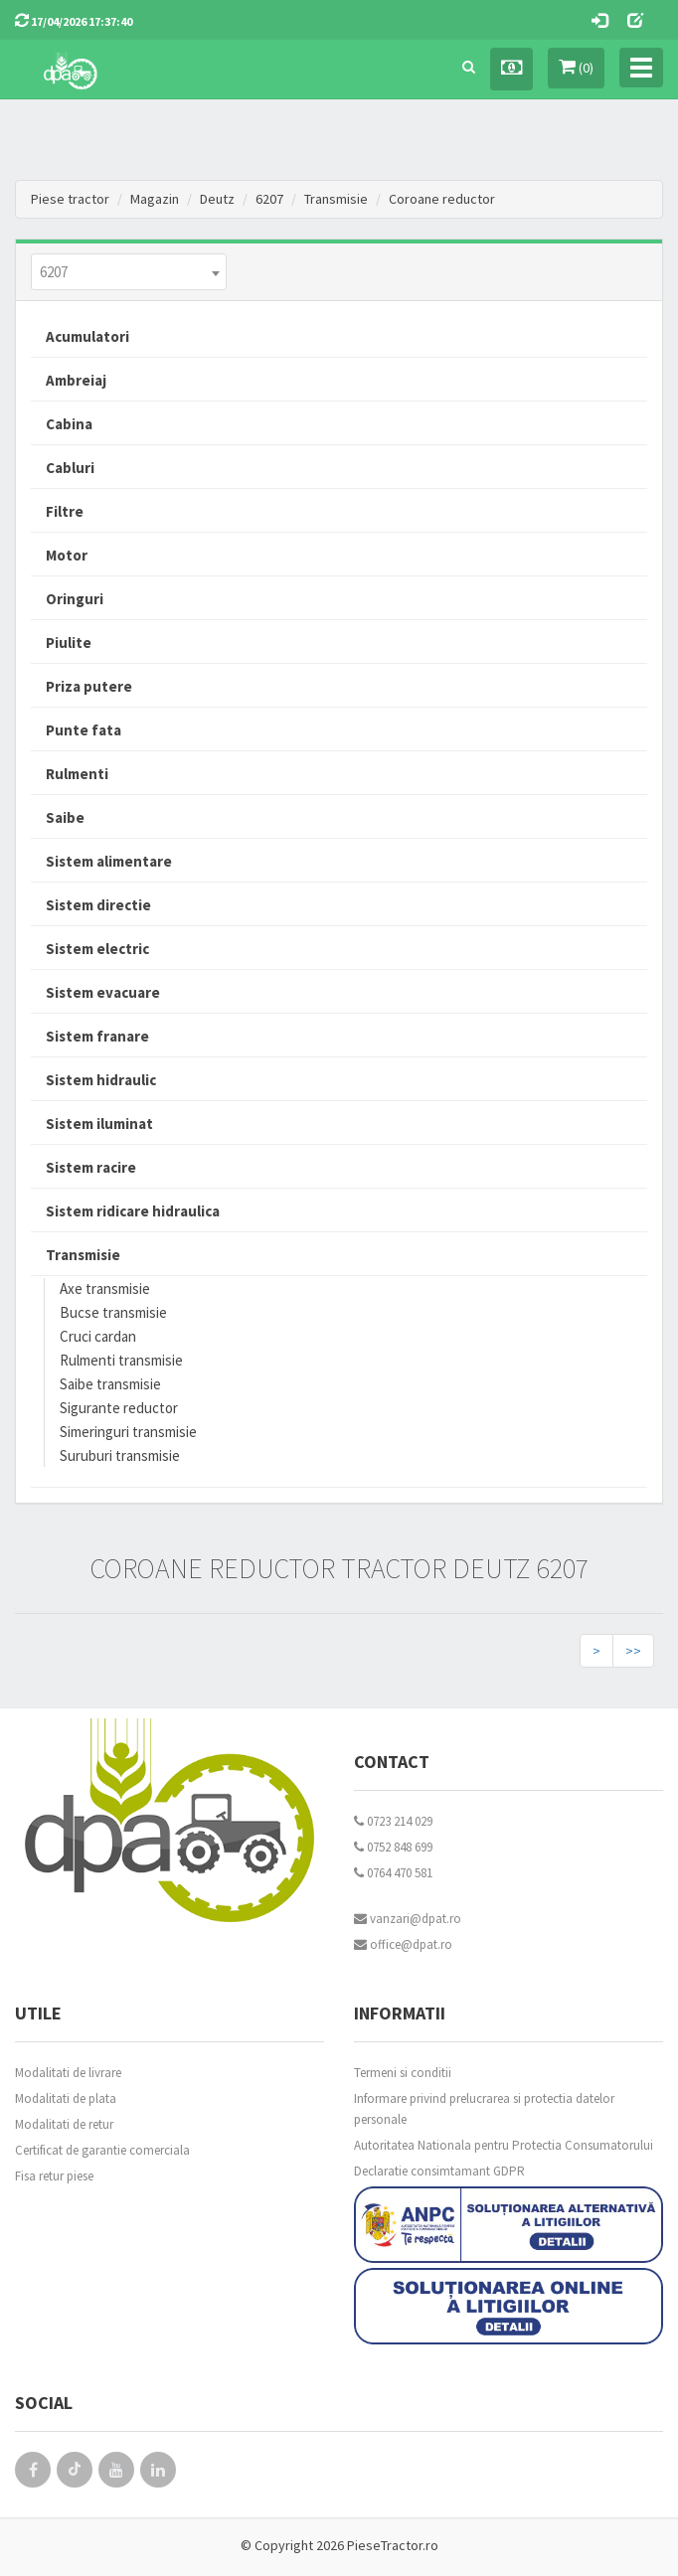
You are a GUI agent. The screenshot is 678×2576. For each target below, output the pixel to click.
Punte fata (83, 730)
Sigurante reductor (119, 1407)
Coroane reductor (442, 199)
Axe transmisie (105, 1288)
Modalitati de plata (65, 2098)
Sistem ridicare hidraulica (133, 1211)
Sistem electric (97, 948)
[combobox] (129, 271)
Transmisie (336, 199)
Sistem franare (97, 1036)
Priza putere (89, 686)
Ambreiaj (76, 380)
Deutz (217, 199)
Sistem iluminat (99, 1123)
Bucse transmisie (113, 1312)
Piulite (68, 642)
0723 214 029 (393, 1821)
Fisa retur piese (54, 2176)
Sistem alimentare (109, 861)
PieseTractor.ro (392, 2545)
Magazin (154, 199)
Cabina (69, 423)
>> (633, 1651)
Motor (66, 555)
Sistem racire (91, 1167)
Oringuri (74, 598)
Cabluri (70, 467)
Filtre (65, 511)
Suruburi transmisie (120, 1455)
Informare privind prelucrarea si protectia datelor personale (484, 2109)
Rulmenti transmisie (121, 1360)
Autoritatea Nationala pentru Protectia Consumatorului (503, 2145)
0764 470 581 (393, 1872)
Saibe (65, 817)
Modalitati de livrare (68, 2072)
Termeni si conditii (402, 2072)
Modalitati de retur (64, 2124)
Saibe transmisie (110, 1383)
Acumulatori (87, 336)
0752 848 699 (393, 1847)
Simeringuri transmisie (128, 1431)
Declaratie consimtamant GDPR (439, 2171)
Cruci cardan (98, 1336)
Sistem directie (98, 904)
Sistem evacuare (103, 992)
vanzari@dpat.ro (407, 1918)
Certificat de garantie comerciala (102, 2150)
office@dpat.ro (403, 1944)
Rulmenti (77, 773)
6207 (269, 199)
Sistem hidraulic (101, 1079)
